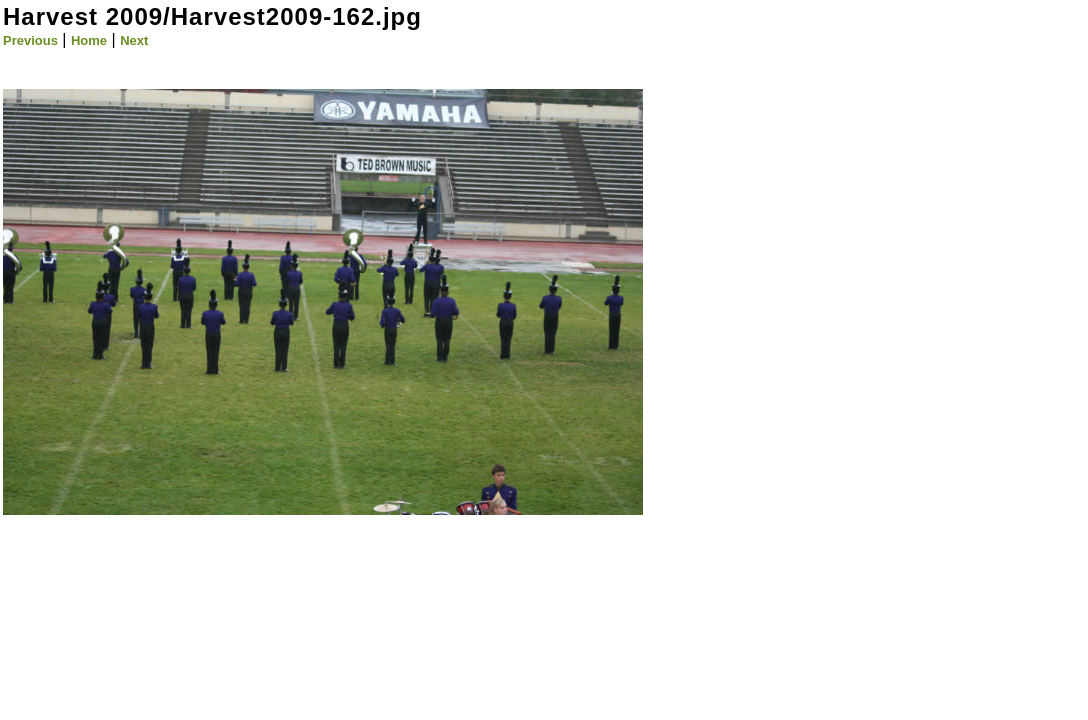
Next (134, 40)
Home (89, 40)
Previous (30, 40)
